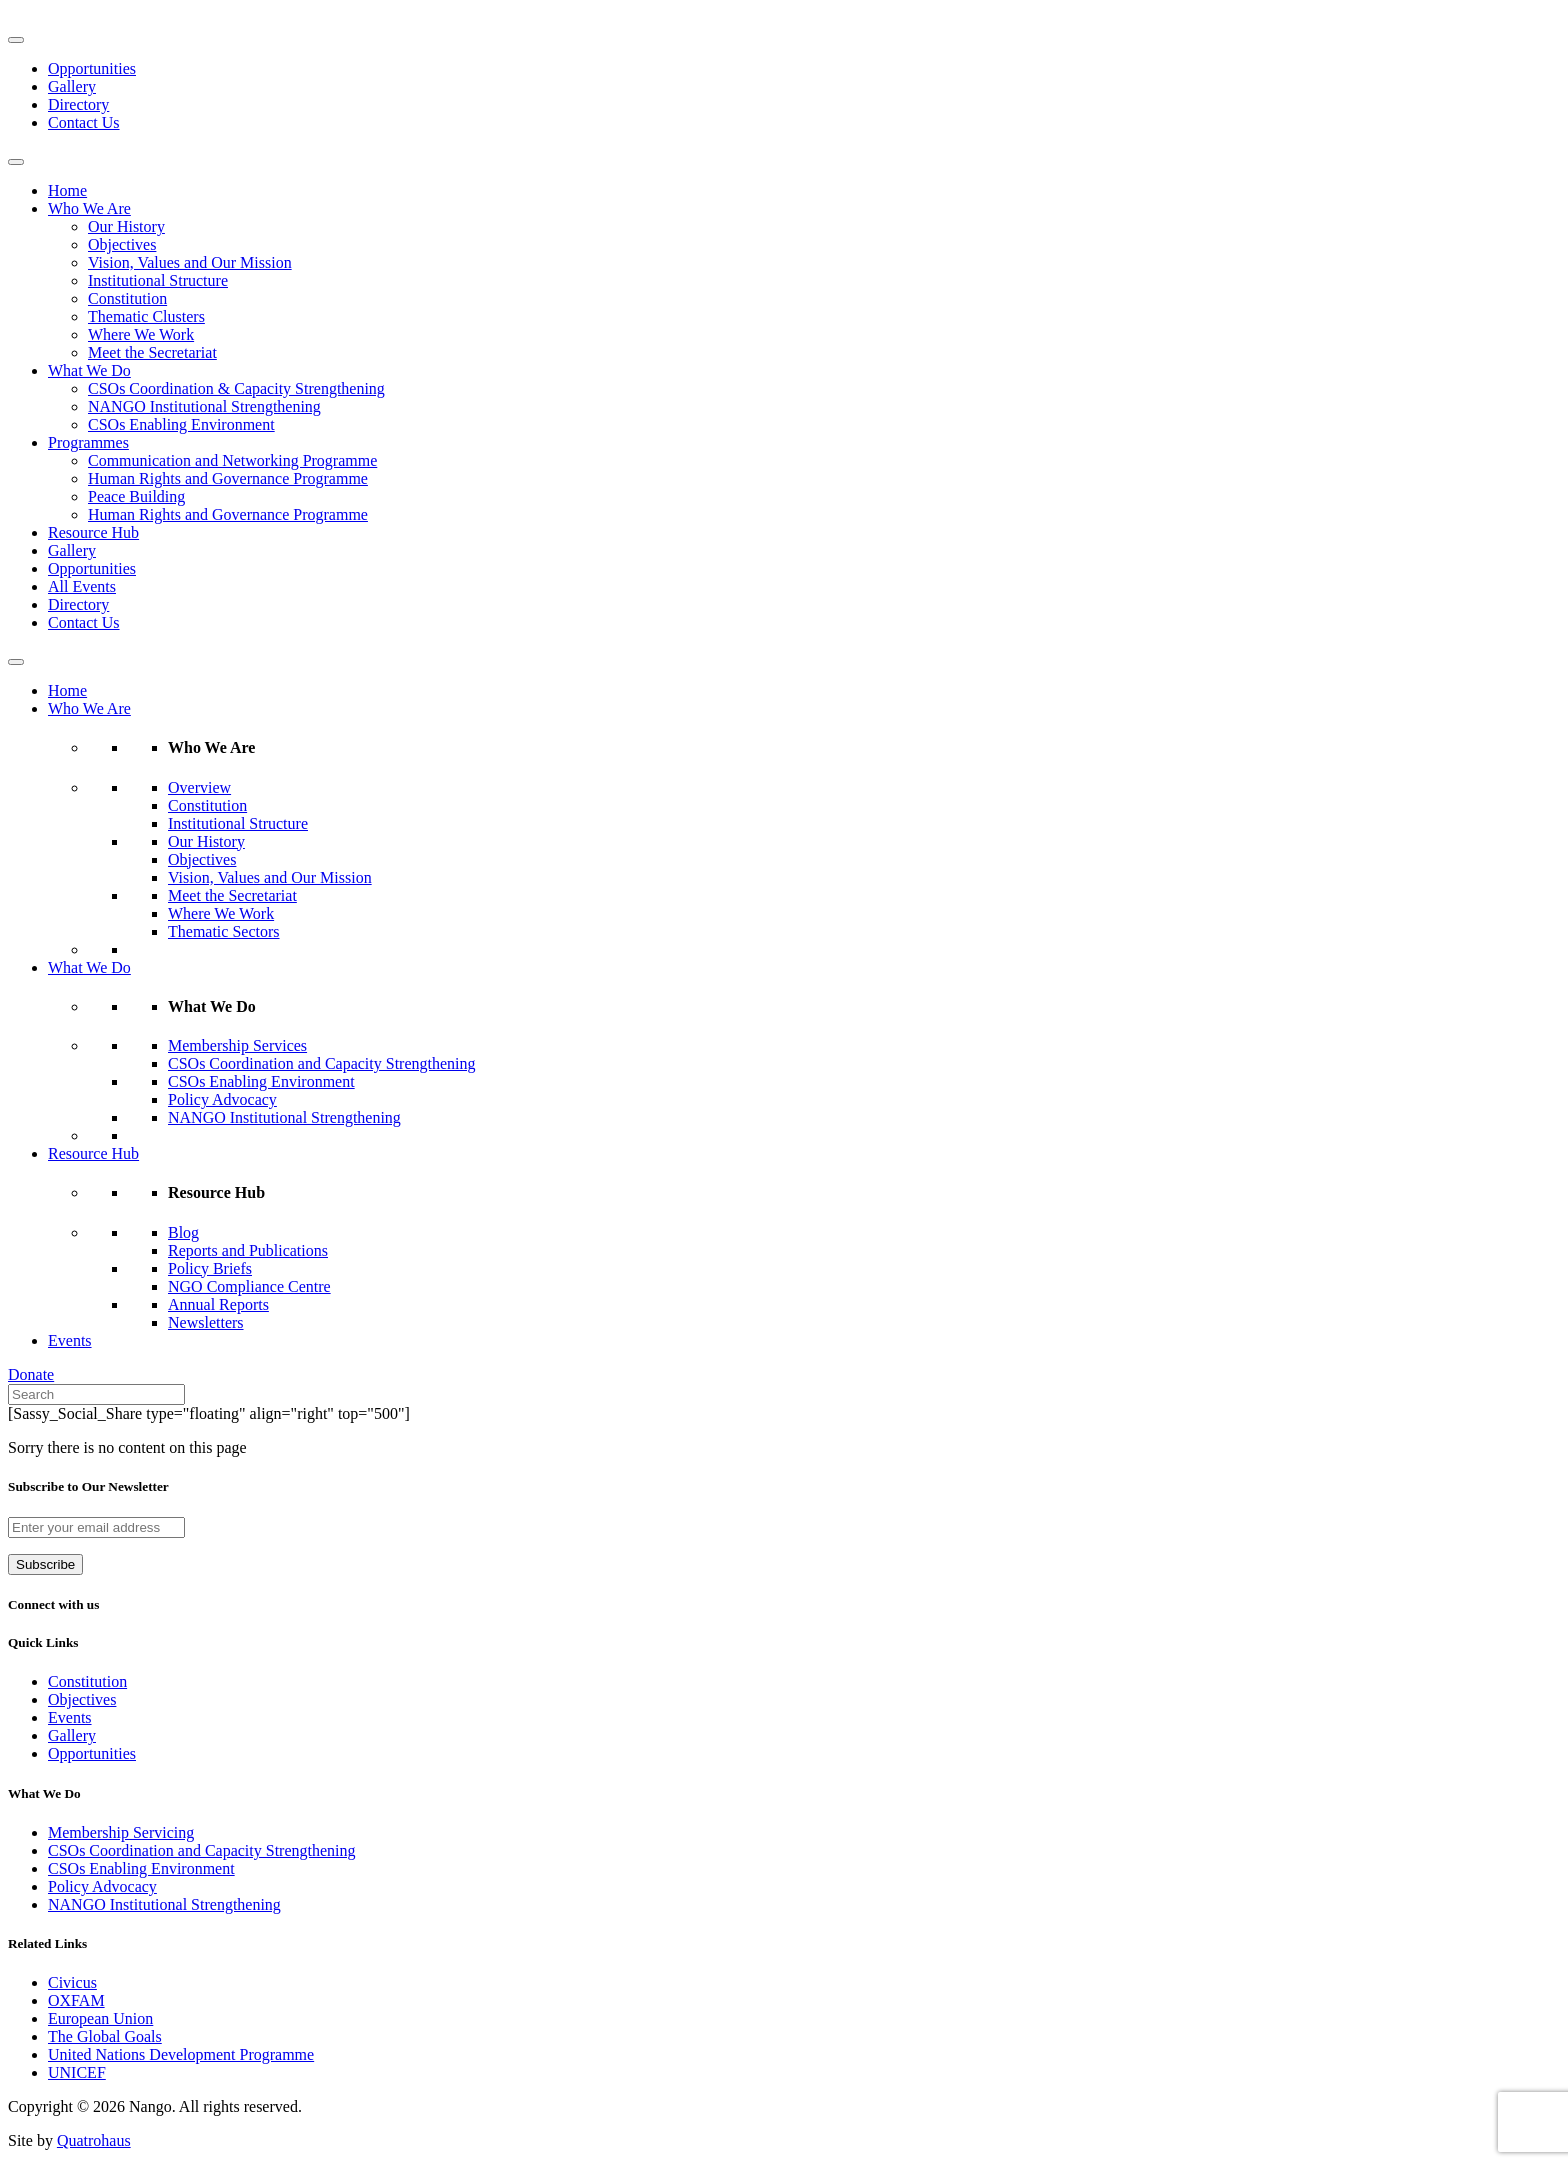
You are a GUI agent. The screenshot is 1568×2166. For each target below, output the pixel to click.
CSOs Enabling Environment (181, 424)
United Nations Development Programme (181, 2054)
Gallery (72, 86)
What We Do (89, 370)
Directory (78, 104)
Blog (183, 1232)
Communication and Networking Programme (232, 460)
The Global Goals (105, 2036)
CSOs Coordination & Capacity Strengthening (236, 388)
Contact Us (84, 122)
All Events (82, 586)
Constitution (127, 298)
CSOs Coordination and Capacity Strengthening (322, 1063)
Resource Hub (93, 532)
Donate (31, 1374)
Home (67, 190)
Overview (199, 787)
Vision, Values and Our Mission (190, 262)
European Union (100, 2018)
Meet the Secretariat (152, 352)
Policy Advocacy (222, 1099)
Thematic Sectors (224, 931)
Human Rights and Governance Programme (228, 478)
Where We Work (141, 334)
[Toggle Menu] (16, 40)
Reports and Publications (248, 1250)
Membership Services (237, 1045)
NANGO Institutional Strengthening (204, 406)
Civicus (72, 1982)
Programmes (88, 442)
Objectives (122, 244)
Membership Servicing (121, 1832)
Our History (126, 226)
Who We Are (89, 208)
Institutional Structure (158, 280)
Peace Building (136, 496)
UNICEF (77, 2072)
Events (70, 1340)
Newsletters (206, 1322)
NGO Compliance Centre (249, 1286)
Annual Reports (218, 1304)
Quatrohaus (94, 2140)
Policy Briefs (210, 1268)
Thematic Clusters (146, 316)
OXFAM (76, 2000)
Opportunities (92, 68)
